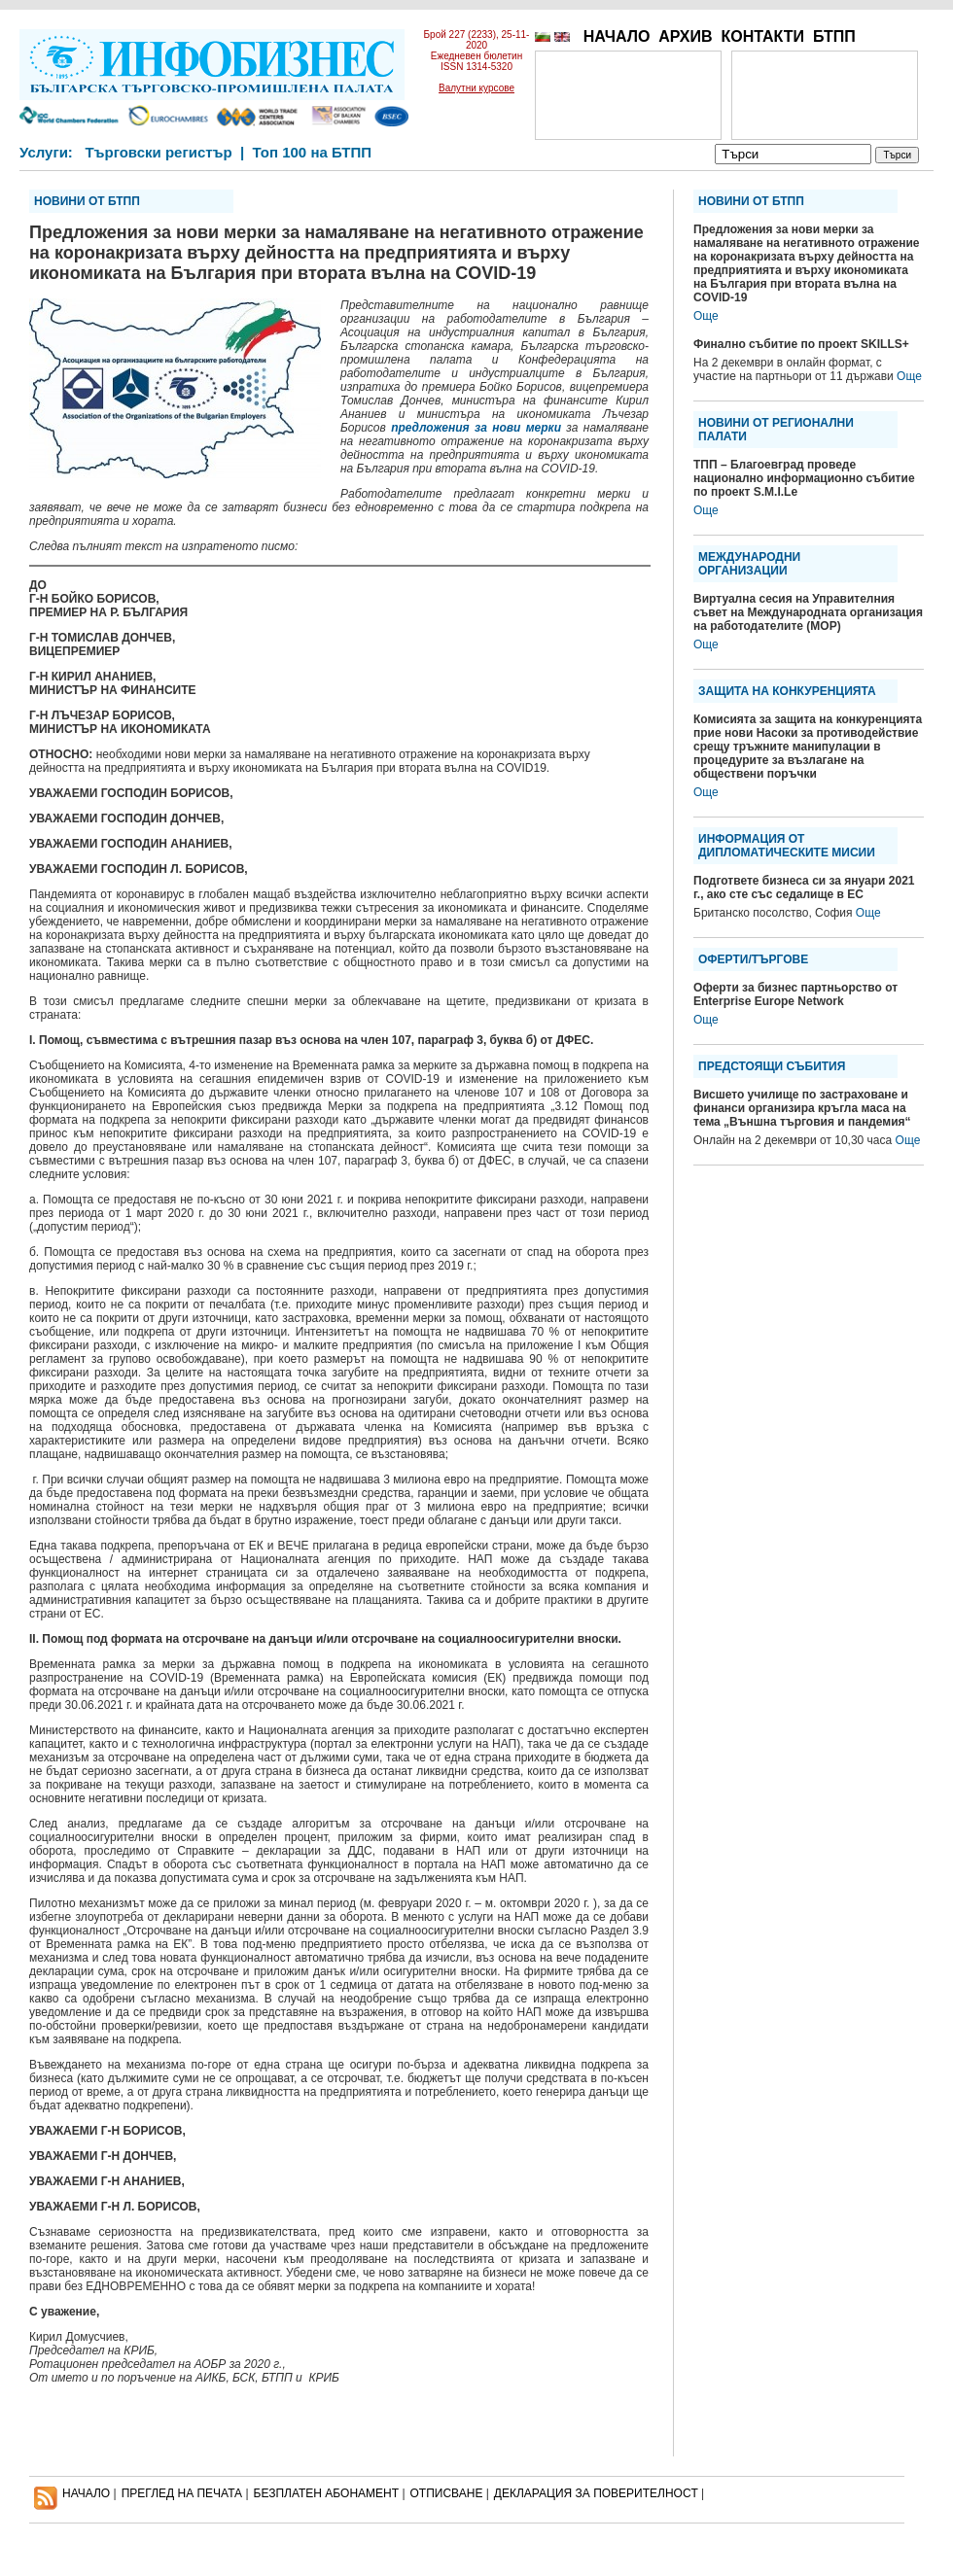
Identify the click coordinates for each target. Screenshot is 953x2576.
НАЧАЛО (617, 36)
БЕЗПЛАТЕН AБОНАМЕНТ (327, 2493)
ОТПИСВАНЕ (446, 2493)
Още (706, 316)
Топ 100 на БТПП (312, 152)
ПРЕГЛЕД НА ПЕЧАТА (182, 2493)
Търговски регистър (158, 152)
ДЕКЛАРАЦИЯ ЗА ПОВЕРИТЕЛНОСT (596, 2493)
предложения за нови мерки (476, 428)
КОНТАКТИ (762, 36)
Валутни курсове (476, 88)
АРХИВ (685, 36)
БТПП (834, 36)
